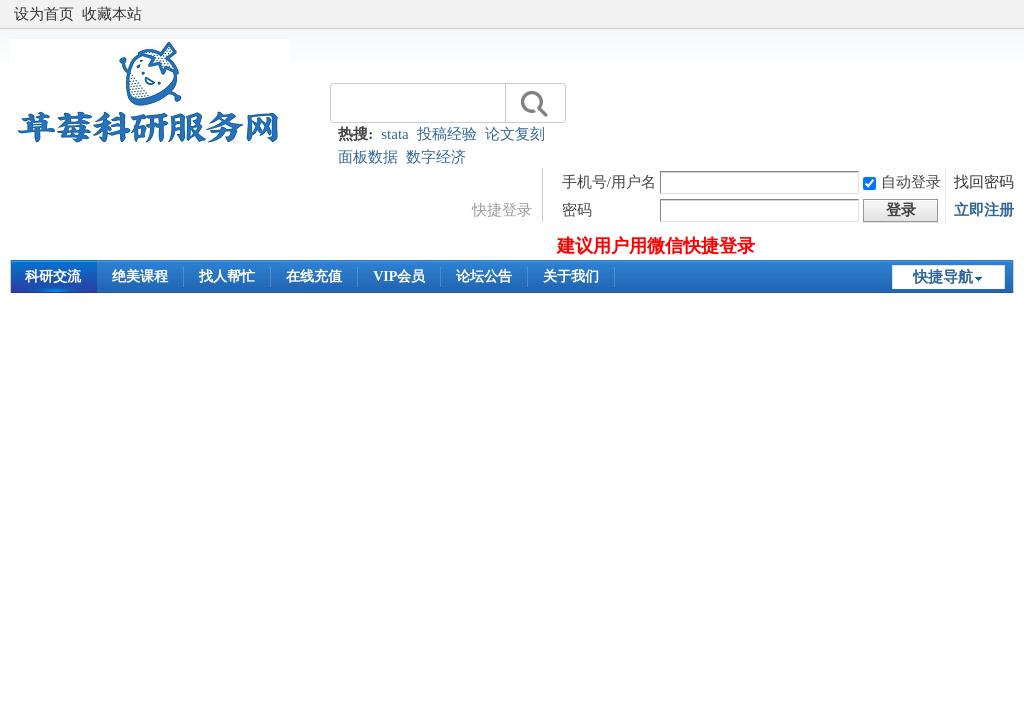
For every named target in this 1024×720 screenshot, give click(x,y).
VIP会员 (399, 276)
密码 (577, 210)
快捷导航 (943, 277)
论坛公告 (484, 276)
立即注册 (984, 210)
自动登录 (902, 182)
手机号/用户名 (609, 182)
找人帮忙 (227, 276)
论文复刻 (515, 134)
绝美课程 (140, 276)
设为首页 (44, 14)
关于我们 (571, 276)
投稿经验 (447, 134)
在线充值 (314, 276)
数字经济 (436, 157)
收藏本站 (112, 14)
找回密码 (984, 182)
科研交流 (53, 276)
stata (395, 134)
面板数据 (368, 157)
